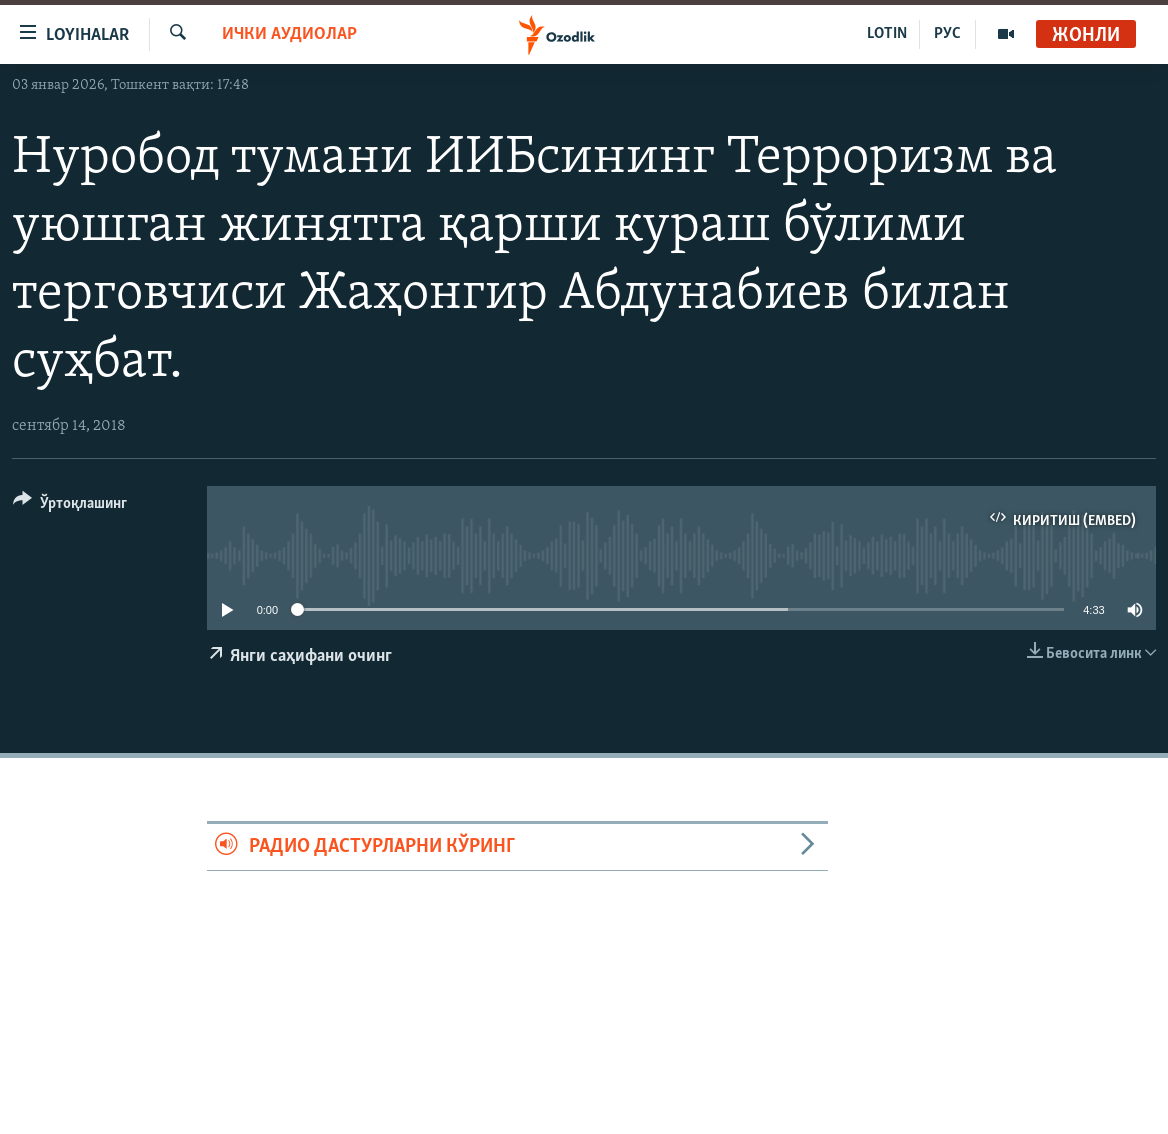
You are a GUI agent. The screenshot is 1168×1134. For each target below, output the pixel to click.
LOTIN (887, 34)
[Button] (70, 506)
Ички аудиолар (289, 34)
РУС (947, 34)
